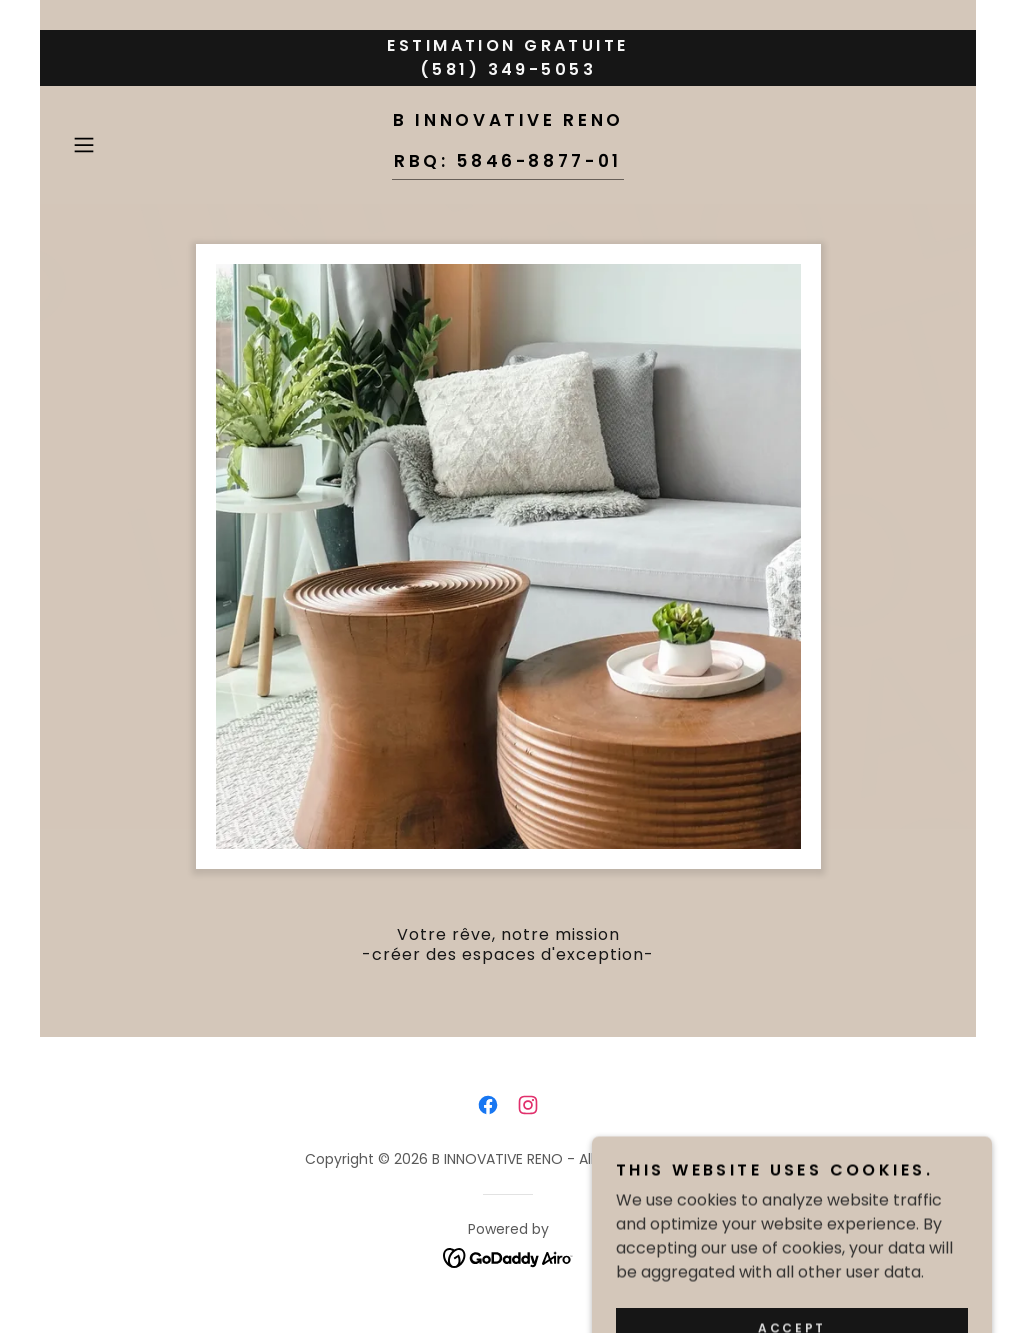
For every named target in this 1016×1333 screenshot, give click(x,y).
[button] (130, 145)
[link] (508, 161)
